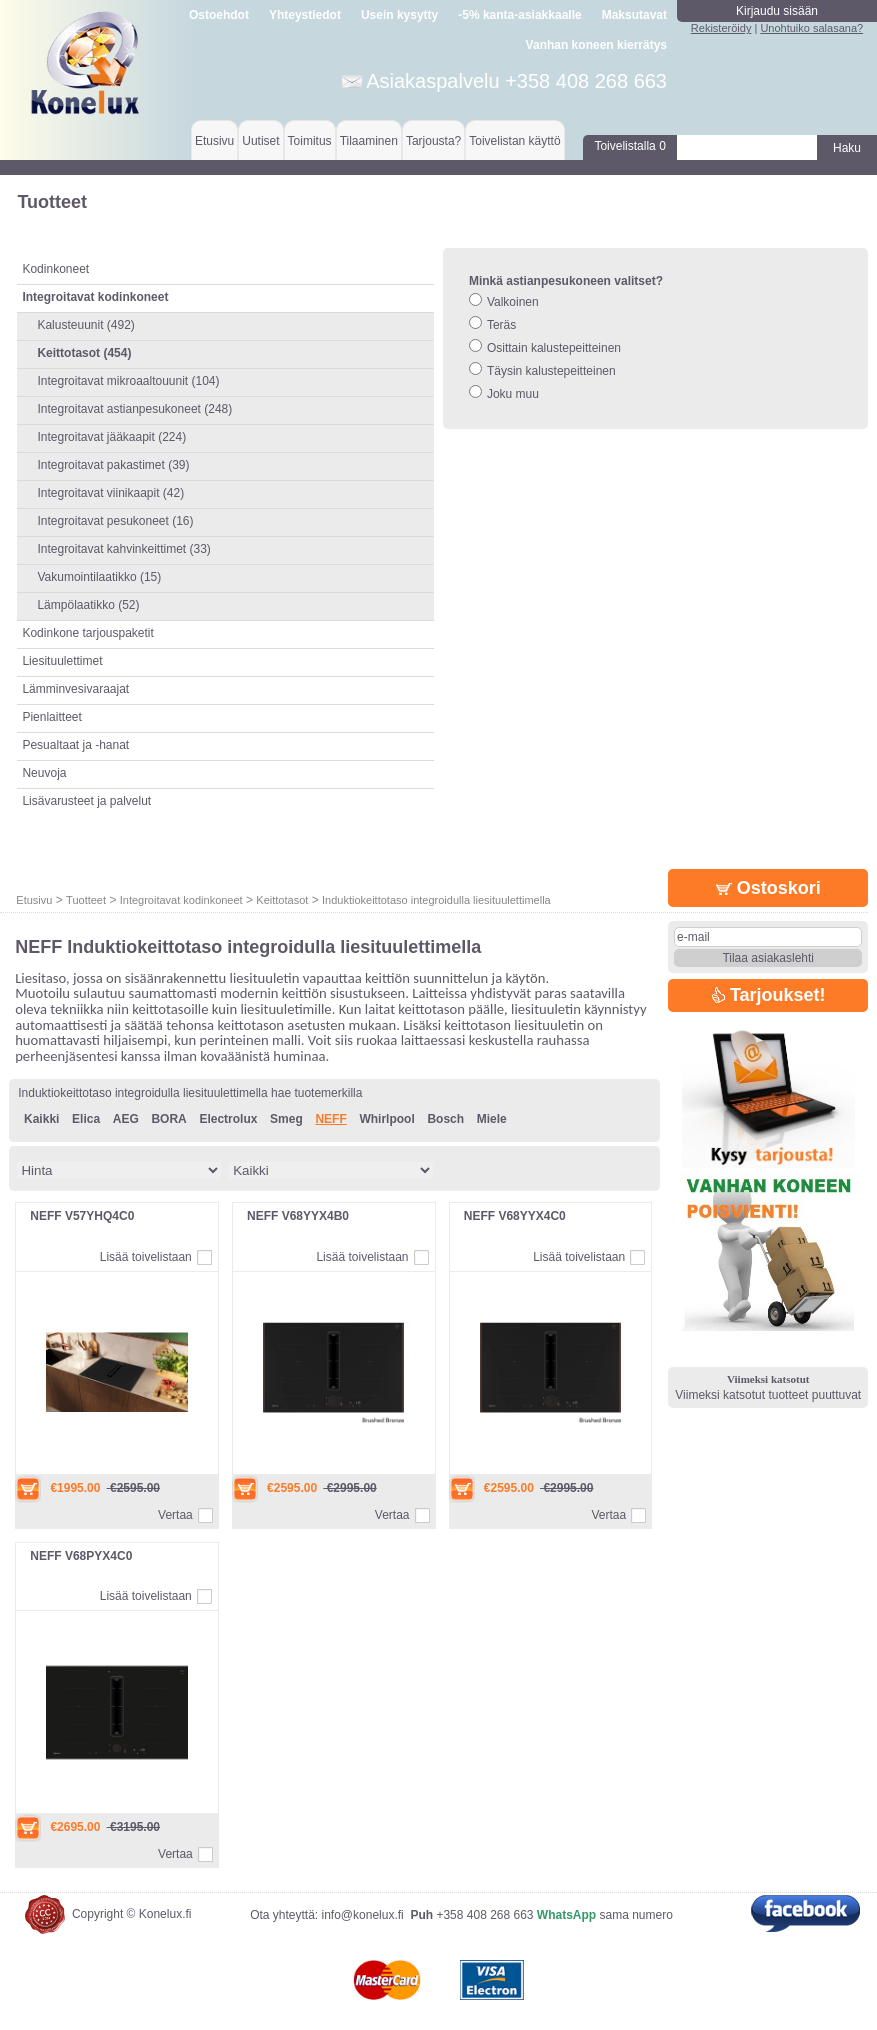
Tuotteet (86, 900)
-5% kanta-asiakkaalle (519, 15)
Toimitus (310, 141)
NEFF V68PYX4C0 (81, 1556)
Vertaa (175, 1515)
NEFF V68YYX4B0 (298, 1216)
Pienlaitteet (51, 717)
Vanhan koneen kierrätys (596, 45)
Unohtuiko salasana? (811, 28)
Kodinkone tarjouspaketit (87, 633)
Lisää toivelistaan (146, 1257)
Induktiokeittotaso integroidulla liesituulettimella (436, 900)
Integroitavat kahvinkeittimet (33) (123, 549)
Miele (492, 1119)
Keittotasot (282, 900)
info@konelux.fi (363, 1915)
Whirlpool (386, 1119)
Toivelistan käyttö (514, 141)
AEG (126, 1119)
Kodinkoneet (55, 269)
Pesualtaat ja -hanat (75, 745)
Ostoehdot (219, 15)
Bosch (445, 1119)
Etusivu (214, 141)
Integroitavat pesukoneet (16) (115, 521)
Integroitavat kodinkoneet (181, 900)
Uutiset (260, 141)
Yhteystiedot (305, 15)
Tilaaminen (369, 141)
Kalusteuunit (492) (85, 325)
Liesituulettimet (62, 661)
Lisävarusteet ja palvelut (86, 801)
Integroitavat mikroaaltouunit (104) (128, 381)
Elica (86, 1119)
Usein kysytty (399, 15)
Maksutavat (634, 15)
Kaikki (41, 1119)
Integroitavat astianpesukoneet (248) (134, 409)
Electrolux (228, 1119)
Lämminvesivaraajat (75, 689)
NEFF (330, 1119)
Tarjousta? (433, 141)
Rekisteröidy (721, 28)
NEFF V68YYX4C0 (515, 1216)
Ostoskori (768, 888)
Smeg (286, 1119)
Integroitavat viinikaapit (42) (110, 493)
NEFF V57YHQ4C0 (82, 1216)
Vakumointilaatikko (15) (99, 577)
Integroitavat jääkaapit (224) (111, 437)
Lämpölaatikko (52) (88, 605)
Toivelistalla (629, 146)
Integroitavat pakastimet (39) (113, 465)
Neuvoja (44, 773)
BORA (168, 1119)
